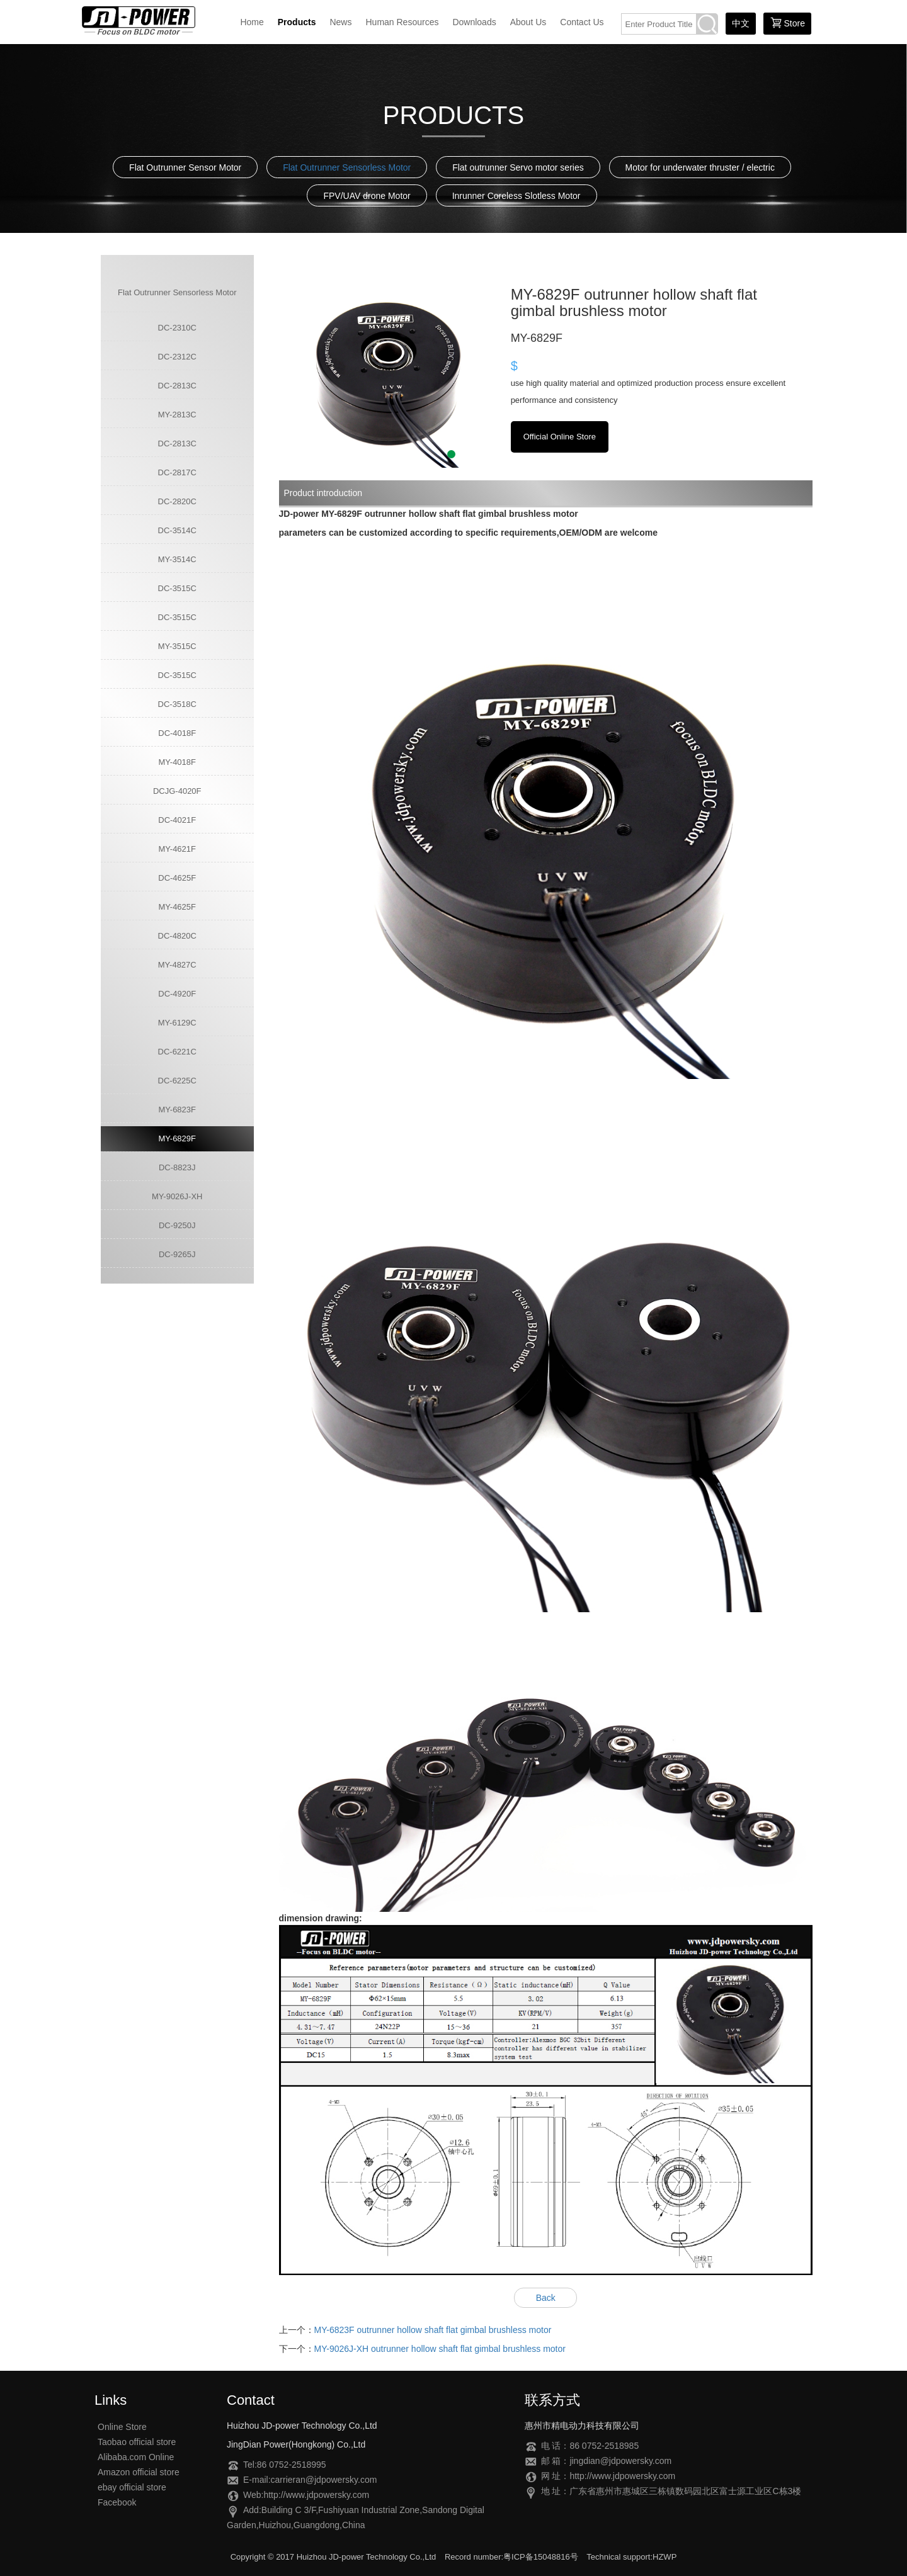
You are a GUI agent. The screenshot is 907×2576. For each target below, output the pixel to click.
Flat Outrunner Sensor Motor (185, 167)
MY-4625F (178, 907)
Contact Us (581, 22)
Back (546, 2298)
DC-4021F (177, 820)
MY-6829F (178, 1138)
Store (787, 22)
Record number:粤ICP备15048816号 (511, 2557)
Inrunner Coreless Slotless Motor (516, 196)
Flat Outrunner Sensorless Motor (347, 167)
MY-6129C (177, 1022)
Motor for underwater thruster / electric (700, 167)
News (340, 22)
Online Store (122, 2427)
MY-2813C (177, 414)
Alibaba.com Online (136, 2457)
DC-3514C (177, 530)
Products (297, 22)
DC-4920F (177, 993)
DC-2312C (177, 356)
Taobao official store (137, 2442)
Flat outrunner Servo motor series (518, 167)
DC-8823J (177, 1167)
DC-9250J (177, 1225)
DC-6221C (177, 1051)
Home (251, 22)
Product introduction (323, 493)
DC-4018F (177, 733)
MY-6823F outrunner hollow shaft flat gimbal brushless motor (433, 2330)
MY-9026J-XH (177, 1196)
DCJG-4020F (177, 791)
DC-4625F (177, 878)
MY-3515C (177, 646)
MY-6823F (178, 1109)
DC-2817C (177, 472)
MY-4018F (178, 762)
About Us (528, 22)
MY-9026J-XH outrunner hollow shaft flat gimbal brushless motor (440, 2349)
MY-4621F (178, 849)
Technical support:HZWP (631, 2557)
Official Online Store (559, 436)
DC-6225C (177, 1080)
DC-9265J (177, 1254)
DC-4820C (177, 936)
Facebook (117, 2502)
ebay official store (132, 2487)
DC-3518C (177, 704)
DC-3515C (177, 588)
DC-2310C (177, 327)
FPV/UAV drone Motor (366, 196)
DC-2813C (177, 385)
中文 (741, 23)
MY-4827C (177, 964)
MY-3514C (177, 559)
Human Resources (401, 22)
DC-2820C (177, 501)
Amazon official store (139, 2472)
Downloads (474, 22)
